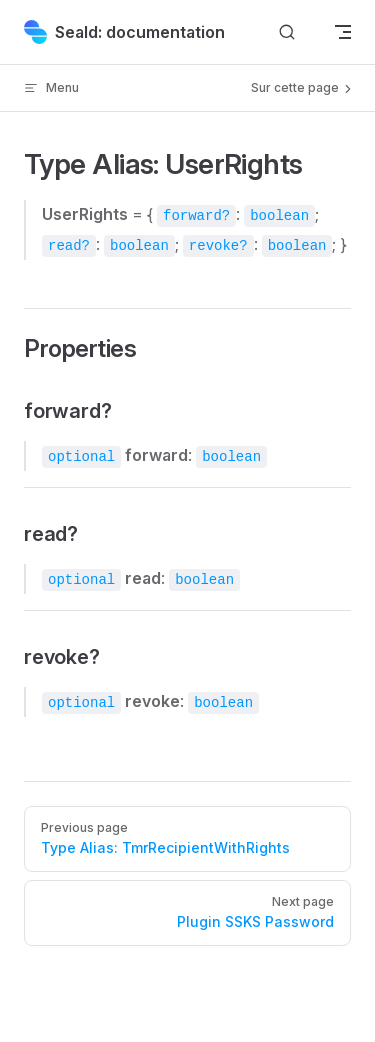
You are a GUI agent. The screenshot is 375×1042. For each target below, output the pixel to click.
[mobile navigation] (343, 32)
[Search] (287, 32)
